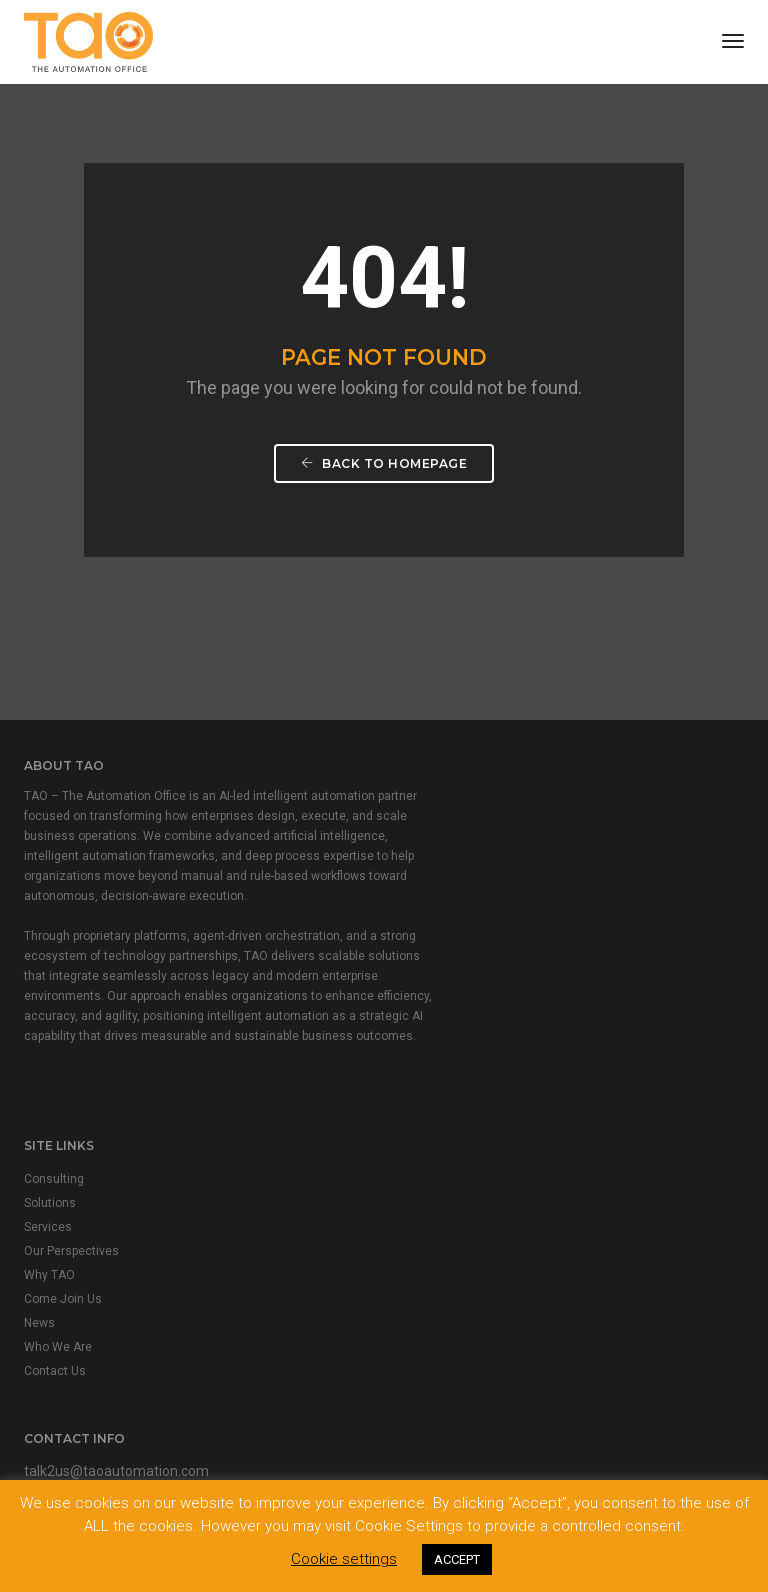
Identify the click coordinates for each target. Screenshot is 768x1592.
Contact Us (430, 993)
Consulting (429, 801)
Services (423, 849)
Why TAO (424, 897)
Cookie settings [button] (344, 1559)
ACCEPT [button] (457, 1559)
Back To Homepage (384, 476)
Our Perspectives (446, 873)
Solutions (425, 825)
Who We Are (433, 969)
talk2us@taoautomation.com (116, 1260)
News (414, 945)
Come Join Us (438, 921)
